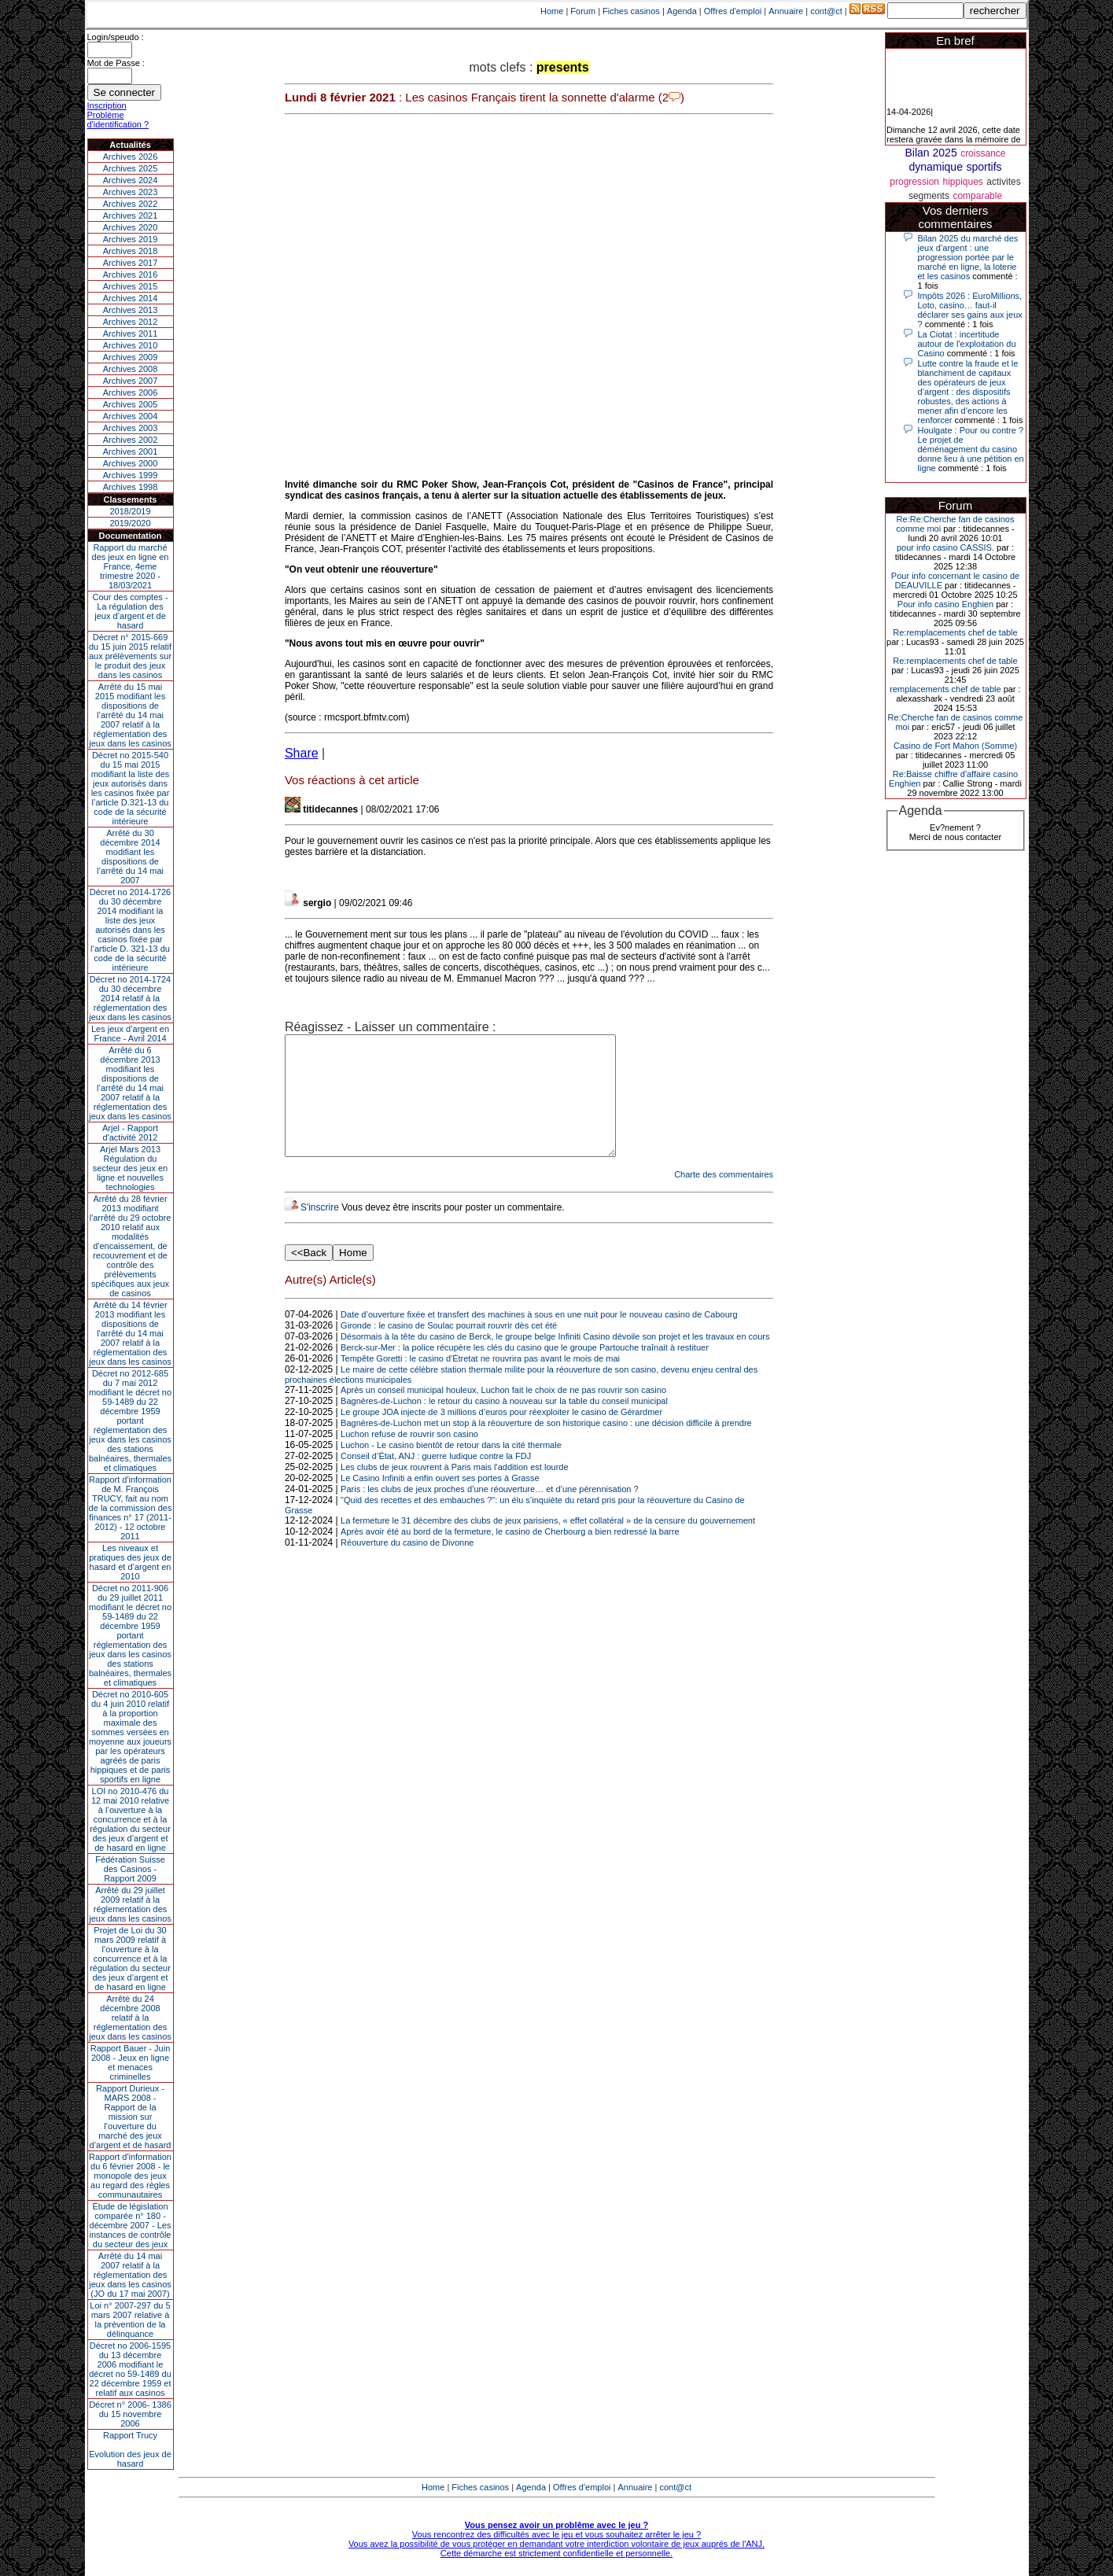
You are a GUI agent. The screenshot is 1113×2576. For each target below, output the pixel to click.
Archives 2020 (130, 227)
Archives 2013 (130, 310)
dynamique (935, 166)
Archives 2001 (130, 451)
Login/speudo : (115, 37)
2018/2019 (130, 511)
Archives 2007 (130, 380)
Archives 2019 (130, 239)
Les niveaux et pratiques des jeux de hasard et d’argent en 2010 (130, 1562)
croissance (982, 153)
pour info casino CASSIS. (945, 547)
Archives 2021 (130, 215)
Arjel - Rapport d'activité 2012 (130, 1132)
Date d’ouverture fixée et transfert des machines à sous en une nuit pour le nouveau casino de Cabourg (539, 1338)
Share (302, 753)
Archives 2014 (130, 298)
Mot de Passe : (116, 63)
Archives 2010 (130, 345)
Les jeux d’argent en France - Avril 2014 (130, 1033)
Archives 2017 (130, 262)
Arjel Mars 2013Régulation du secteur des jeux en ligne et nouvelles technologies (130, 1168)
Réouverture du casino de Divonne (407, 1566)
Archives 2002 (130, 439)
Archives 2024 (130, 180)
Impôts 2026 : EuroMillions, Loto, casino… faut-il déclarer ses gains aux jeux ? (970, 310)
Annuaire (785, 11)
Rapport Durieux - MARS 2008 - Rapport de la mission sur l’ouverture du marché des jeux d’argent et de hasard (130, 2117)
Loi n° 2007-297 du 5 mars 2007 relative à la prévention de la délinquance (130, 2319)
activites (1003, 181)
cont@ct (826, 11)
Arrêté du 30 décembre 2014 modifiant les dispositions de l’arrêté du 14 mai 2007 (130, 856)
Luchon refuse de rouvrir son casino (409, 1457)
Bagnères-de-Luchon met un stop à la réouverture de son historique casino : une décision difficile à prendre (546, 1446)
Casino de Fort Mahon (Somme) (955, 745)
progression (914, 181)
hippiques (962, 181)
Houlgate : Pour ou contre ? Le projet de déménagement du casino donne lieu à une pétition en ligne (971, 449)
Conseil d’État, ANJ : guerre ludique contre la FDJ (436, 1479)
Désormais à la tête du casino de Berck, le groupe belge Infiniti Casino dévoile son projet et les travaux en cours (555, 1360)
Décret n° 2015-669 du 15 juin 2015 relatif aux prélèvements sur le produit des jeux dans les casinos (130, 656)
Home (551, 11)
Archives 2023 (130, 192)
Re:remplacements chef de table (955, 632)
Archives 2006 (130, 392)
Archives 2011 (130, 333)
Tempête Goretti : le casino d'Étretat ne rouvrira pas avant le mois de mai (480, 1382)
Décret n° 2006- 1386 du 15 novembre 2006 (130, 2414)
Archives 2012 (130, 321)
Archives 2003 (130, 428)
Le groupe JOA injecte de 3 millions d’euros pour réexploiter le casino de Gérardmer (501, 1435)
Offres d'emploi (732, 11)
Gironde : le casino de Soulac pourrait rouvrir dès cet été (449, 1349)
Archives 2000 (130, 463)
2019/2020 (130, 523)
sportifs (983, 166)
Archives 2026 (130, 156)
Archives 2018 (130, 251)
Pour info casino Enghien (945, 604)
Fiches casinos (631, 11)
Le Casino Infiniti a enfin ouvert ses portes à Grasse (440, 1501)
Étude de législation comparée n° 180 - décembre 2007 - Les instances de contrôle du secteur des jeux (130, 2225)
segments (928, 195)
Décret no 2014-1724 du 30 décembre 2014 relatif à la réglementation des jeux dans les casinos (130, 998)
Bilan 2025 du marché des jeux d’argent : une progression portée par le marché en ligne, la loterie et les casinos (968, 257)
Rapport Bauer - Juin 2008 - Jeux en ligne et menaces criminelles (130, 2062)
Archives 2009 (130, 357)
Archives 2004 (130, 416)
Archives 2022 (130, 203)
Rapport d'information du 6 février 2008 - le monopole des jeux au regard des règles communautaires (130, 2175)
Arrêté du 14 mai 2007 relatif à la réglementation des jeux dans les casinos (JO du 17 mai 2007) (130, 2274)
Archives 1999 (130, 475)
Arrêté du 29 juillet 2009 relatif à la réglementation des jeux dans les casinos (130, 1904)
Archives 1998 (130, 487)
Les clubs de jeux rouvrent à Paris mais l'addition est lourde (454, 1490)
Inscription (107, 105)
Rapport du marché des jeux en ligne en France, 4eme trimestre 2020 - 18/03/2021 (130, 566)
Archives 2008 (130, 369)
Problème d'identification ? (118, 119)
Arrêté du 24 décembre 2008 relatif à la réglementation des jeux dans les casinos (130, 2017)
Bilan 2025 (931, 152)
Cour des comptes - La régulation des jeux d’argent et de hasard (130, 611)
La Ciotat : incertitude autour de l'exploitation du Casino (967, 344)
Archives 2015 (130, 286)
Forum (582, 11)
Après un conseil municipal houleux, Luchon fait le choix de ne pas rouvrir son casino (503, 1413)
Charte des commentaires (723, 1198)
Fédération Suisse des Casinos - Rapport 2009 (130, 1869)
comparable (977, 195)
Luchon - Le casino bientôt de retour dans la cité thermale (451, 1468)
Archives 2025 (130, 168)
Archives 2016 (130, 274)
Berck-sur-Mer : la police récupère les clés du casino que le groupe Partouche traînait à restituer (525, 1371)
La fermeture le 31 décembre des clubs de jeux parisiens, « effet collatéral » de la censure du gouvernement (548, 1544)
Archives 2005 (130, 404)
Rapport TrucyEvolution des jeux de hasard (130, 2449)
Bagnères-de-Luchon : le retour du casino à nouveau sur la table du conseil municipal (504, 1424)
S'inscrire (319, 1230)
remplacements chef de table (945, 689)
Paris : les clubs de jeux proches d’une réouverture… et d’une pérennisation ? (490, 1512)
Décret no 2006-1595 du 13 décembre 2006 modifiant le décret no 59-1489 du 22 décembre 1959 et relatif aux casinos (130, 2369)
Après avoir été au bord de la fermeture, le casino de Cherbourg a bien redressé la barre (510, 1555)
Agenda (682, 11)
